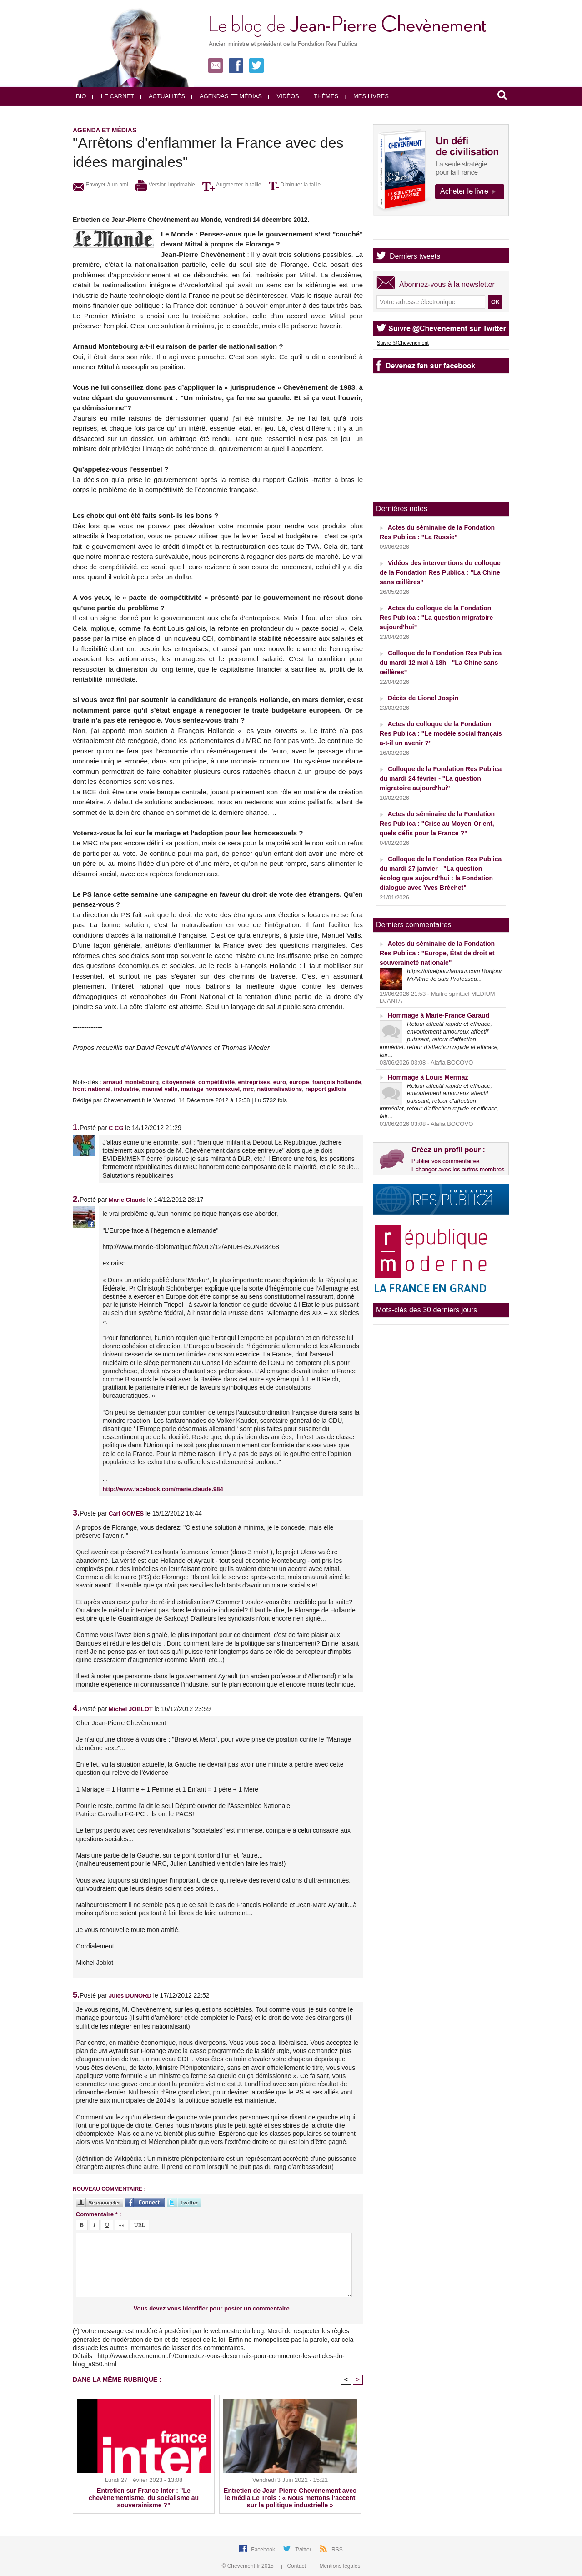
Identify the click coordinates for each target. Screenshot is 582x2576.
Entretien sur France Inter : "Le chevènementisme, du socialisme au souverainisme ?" (144, 2498)
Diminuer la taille (295, 184)
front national (91, 1088)
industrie (126, 1088)
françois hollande (336, 1082)
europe (299, 1082)
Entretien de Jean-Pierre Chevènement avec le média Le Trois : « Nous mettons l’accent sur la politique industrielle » (290, 2498)
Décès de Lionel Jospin (423, 698)
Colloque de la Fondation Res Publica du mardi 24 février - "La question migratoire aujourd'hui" (441, 778)
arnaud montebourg (131, 1082)
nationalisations (279, 1088)
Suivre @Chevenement (403, 343)
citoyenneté (178, 1082)
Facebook (263, 2549)
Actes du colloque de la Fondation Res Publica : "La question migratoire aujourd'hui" (436, 617)
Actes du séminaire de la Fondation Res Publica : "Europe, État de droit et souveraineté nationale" (437, 953)
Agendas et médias (226, 96)
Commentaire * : (98, 2214)
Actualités (162, 96)
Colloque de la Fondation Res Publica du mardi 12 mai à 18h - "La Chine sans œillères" (441, 662)
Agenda (402, 231)
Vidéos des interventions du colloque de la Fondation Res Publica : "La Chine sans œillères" (440, 572)
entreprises (254, 1082)
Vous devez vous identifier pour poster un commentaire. (212, 2308)
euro (279, 1082)
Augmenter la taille (231, 184)
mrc (248, 1088)
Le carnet (113, 96)
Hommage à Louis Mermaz (428, 1077)
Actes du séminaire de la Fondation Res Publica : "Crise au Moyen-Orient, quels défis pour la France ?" (437, 823)
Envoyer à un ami (100, 184)
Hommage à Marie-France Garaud (438, 1015)
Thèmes (322, 96)
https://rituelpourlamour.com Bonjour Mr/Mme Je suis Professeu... (454, 975)
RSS (337, 2549)
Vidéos (283, 96)
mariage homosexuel (210, 1088)
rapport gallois (326, 1088)
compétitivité (216, 1082)
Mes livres (367, 96)
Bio (81, 96)
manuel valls (159, 1088)
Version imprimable (165, 184)
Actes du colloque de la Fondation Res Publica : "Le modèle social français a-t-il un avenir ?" (441, 733)
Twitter (304, 2549)
